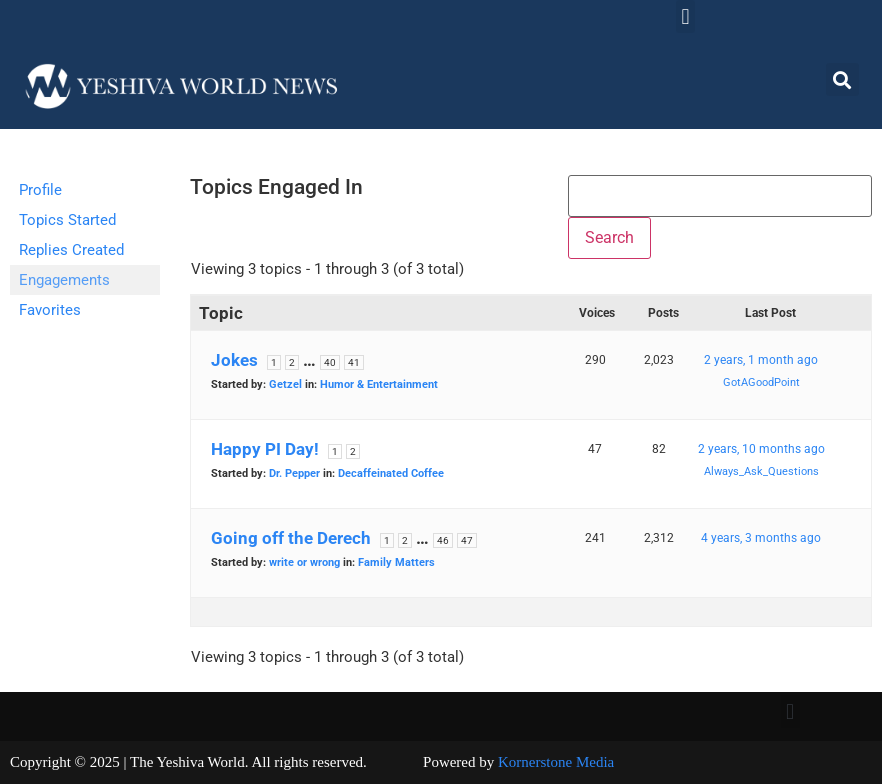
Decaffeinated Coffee (391, 473)
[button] (685, 16)
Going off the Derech (291, 538)
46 (443, 540)
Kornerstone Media (556, 762)
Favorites (50, 310)
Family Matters (396, 562)
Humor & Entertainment (379, 384)
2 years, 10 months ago (761, 449)
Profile (40, 190)
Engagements (64, 280)
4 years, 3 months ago (761, 538)
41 (354, 362)
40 (330, 362)
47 (467, 540)
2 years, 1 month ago (761, 360)
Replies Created (71, 250)
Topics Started (67, 220)
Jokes (234, 360)
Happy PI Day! (265, 449)
